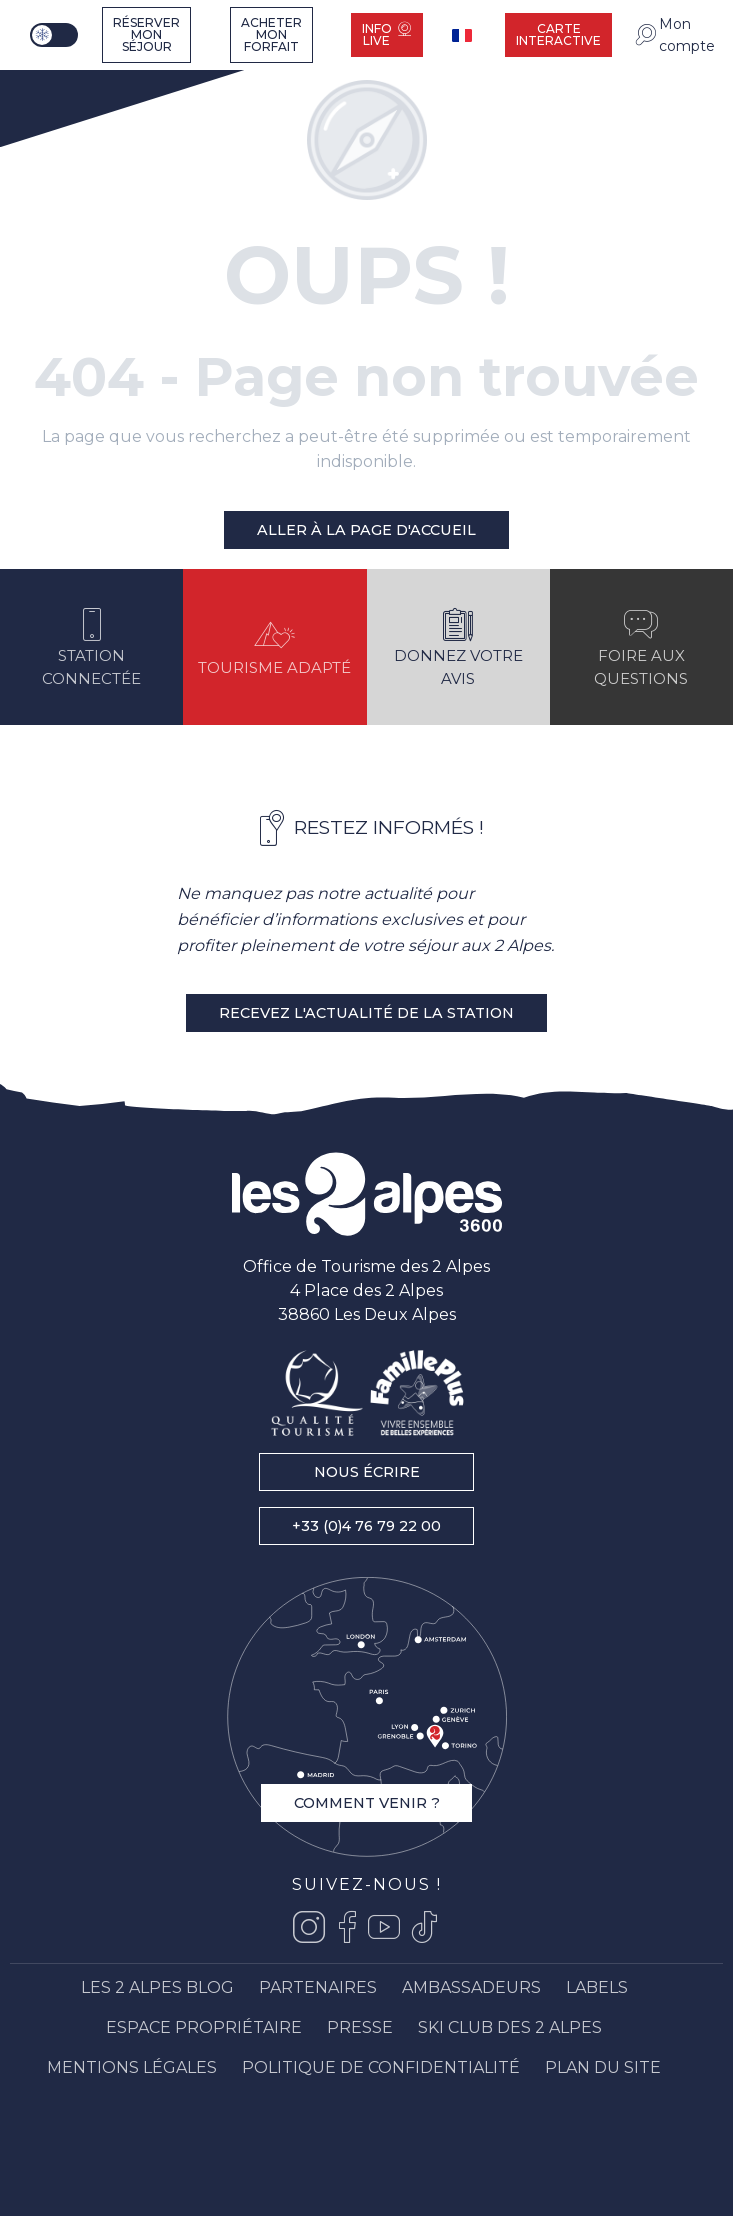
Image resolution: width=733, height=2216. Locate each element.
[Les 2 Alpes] (69, 82)
